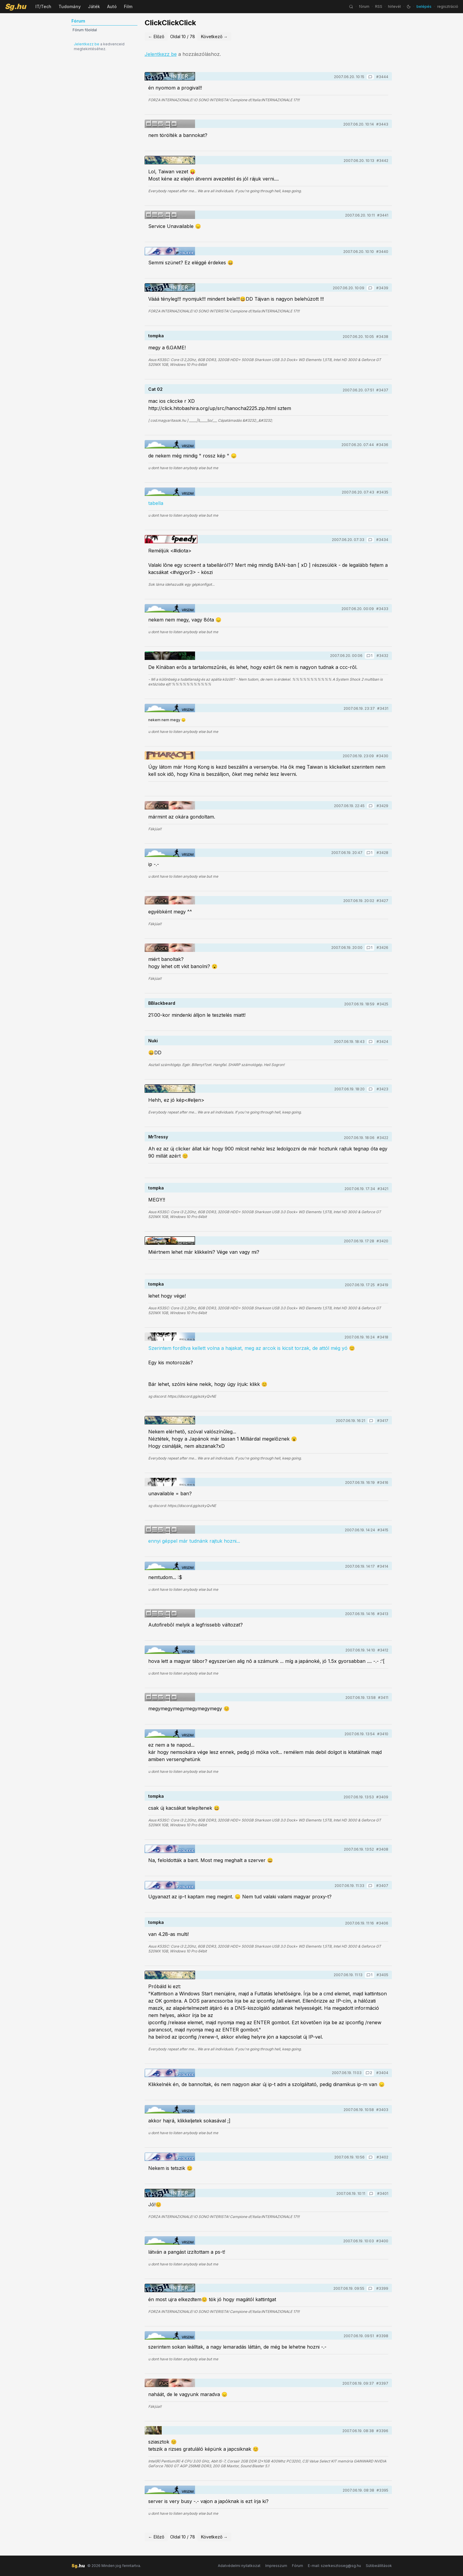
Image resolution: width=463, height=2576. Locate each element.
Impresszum (276, 2565)
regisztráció (447, 6)
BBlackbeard (161, 1003)
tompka (156, 335)
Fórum (297, 2565)
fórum (364, 6)
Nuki (153, 1040)
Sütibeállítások (379, 2565)
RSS (378, 6)
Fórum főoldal (85, 30)
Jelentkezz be (86, 44)
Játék (94, 6)
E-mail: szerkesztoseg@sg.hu (334, 2565)
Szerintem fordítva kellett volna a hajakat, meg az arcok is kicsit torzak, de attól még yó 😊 (251, 1348)
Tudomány (70, 6)
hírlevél (394, 6)
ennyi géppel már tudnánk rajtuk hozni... (194, 1541)
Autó (112, 6)
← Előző (156, 36)
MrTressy (158, 1136)
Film (128, 6)
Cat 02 (155, 389)
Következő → (214, 36)
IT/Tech (43, 6)
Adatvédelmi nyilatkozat (239, 2565)
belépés (423, 6)
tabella (155, 503)
